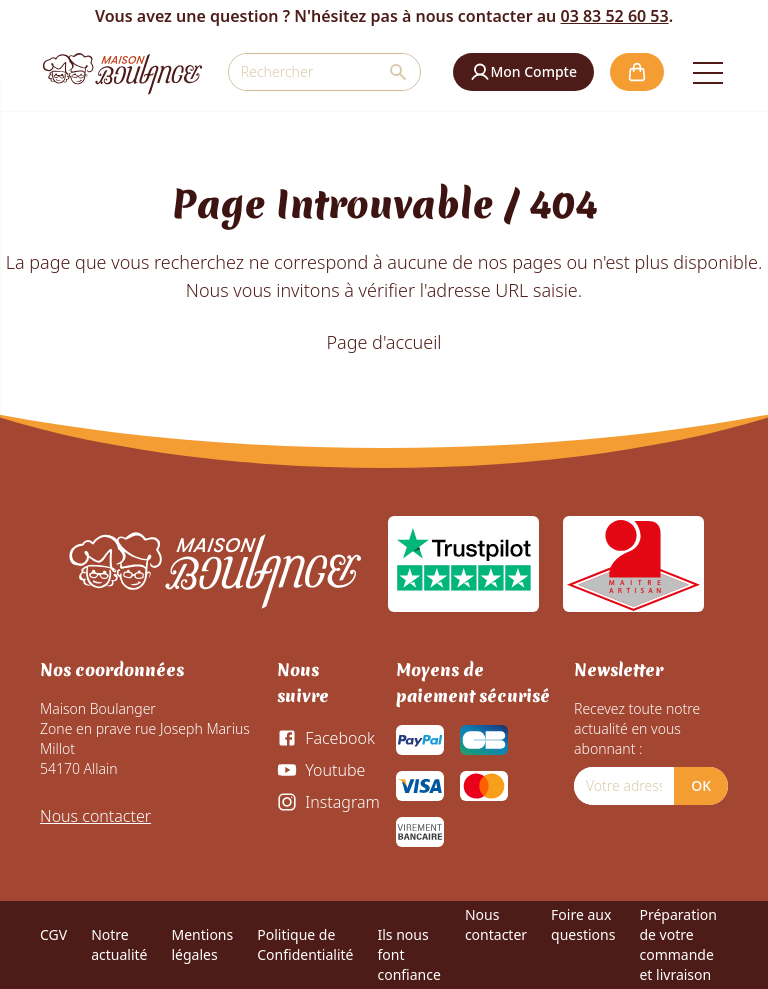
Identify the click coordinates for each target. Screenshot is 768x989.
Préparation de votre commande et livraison (677, 944)
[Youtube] (321, 770)
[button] (523, 72)
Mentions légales (202, 944)
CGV (53, 934)
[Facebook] (325, 738)
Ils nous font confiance (408, 954)
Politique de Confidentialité (305, 944)
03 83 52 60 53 (614, 16)
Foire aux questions (583, 924)
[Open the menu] (708, 72)
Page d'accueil (383, 342)
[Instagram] (328, 802)
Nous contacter (95, 816)
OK (701, 785)
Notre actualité (119, 944)
